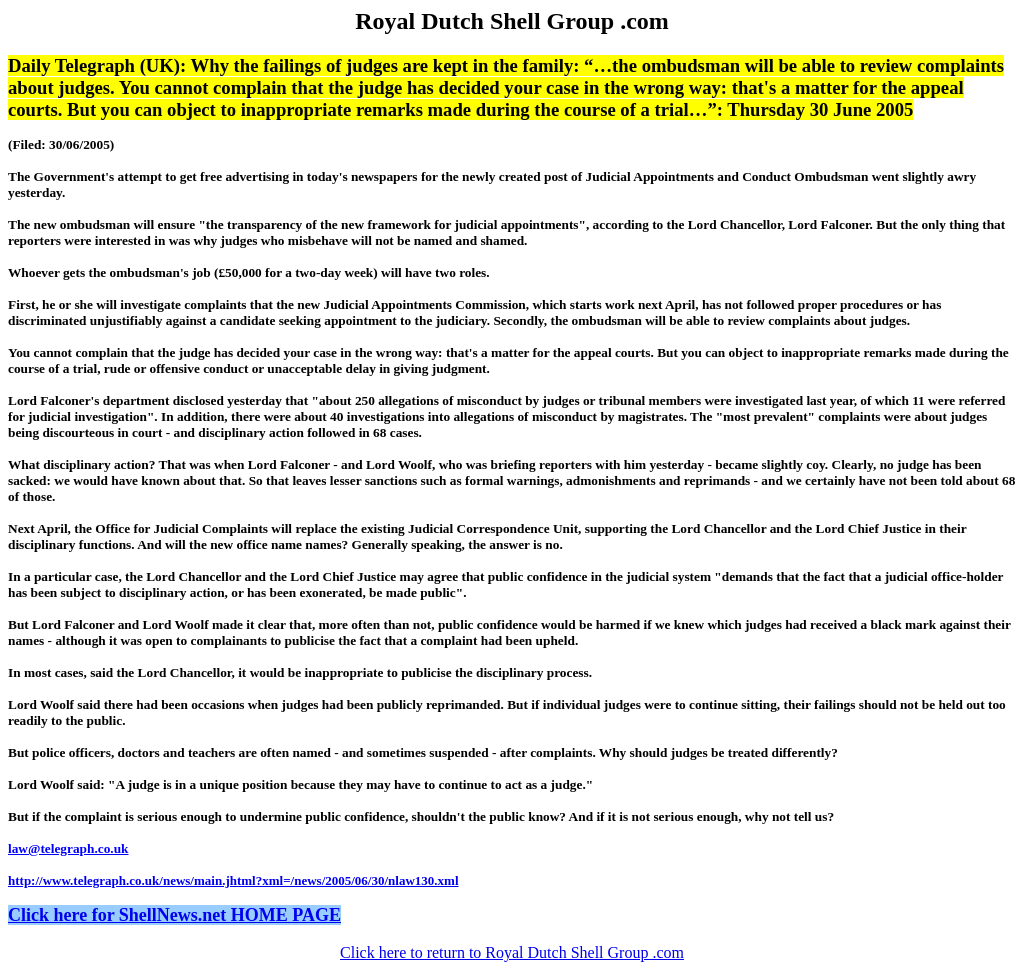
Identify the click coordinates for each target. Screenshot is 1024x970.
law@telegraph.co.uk (68, 848)
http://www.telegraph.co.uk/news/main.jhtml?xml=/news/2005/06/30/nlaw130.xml (233, 880)
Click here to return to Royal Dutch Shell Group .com (512, 952)
